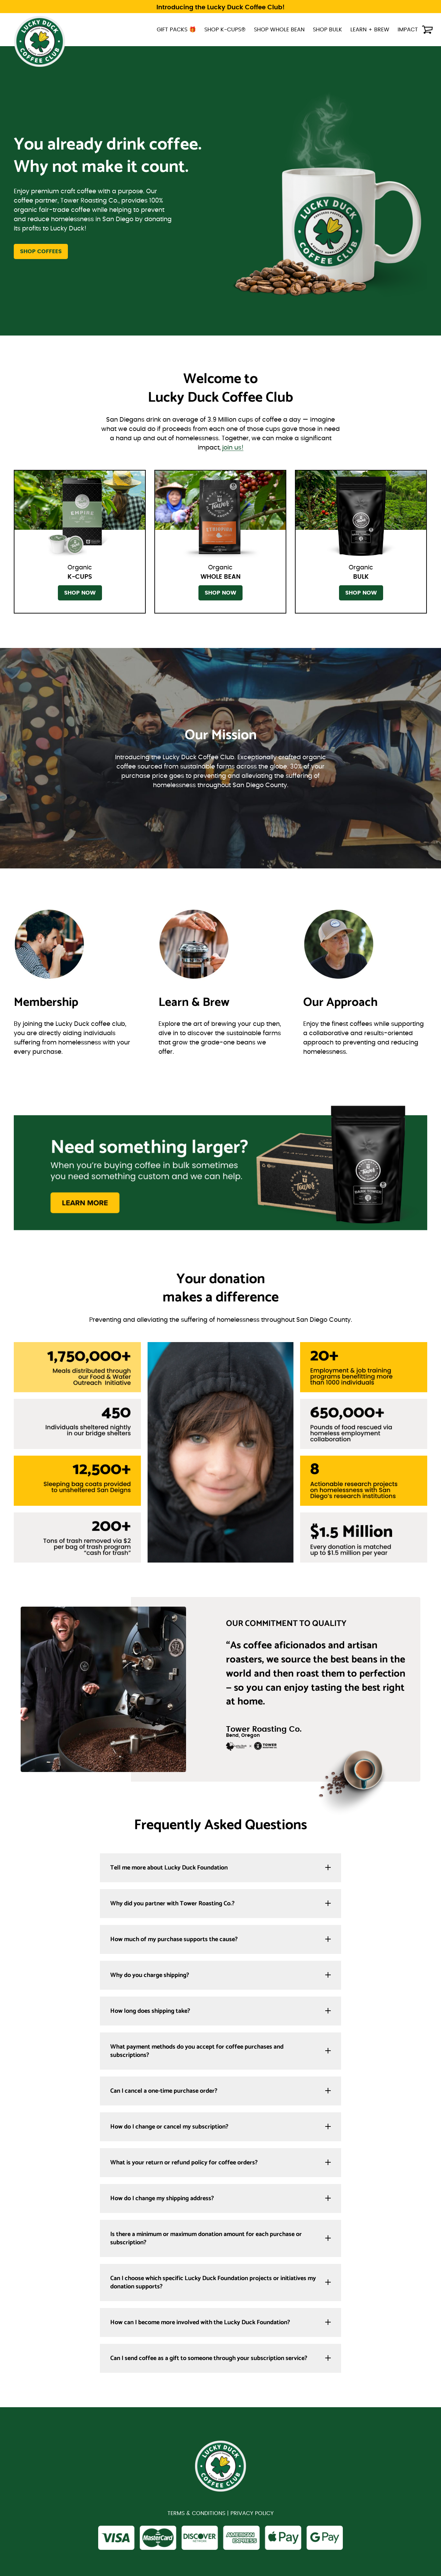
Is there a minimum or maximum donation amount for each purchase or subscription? (206, 2238)
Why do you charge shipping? (149, 1975)
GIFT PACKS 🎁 (176, 29)
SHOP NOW (80, 593)
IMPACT (408, 29)
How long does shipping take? (150, 2011)
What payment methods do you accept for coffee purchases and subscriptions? (197, 2051)
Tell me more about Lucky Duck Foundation (169, 1868)
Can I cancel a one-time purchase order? (163, 2091)
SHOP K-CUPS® (225, 29)
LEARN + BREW (369, 29)
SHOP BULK (327, 29)
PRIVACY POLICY (252, 2515)
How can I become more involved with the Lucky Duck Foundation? (200, 2322)
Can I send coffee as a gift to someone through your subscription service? (208, 2358)
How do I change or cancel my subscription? (169, 2127)
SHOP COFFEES (41, 251)
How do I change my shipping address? (162, 2198)
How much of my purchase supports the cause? (174, 1939)
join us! (233, 448)
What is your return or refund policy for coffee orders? (184, 2162)
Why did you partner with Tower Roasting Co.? (172, 1903)
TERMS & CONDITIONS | (198, 2515)
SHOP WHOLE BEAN (279, 29)
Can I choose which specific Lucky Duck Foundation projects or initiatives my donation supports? (213, 2282)
